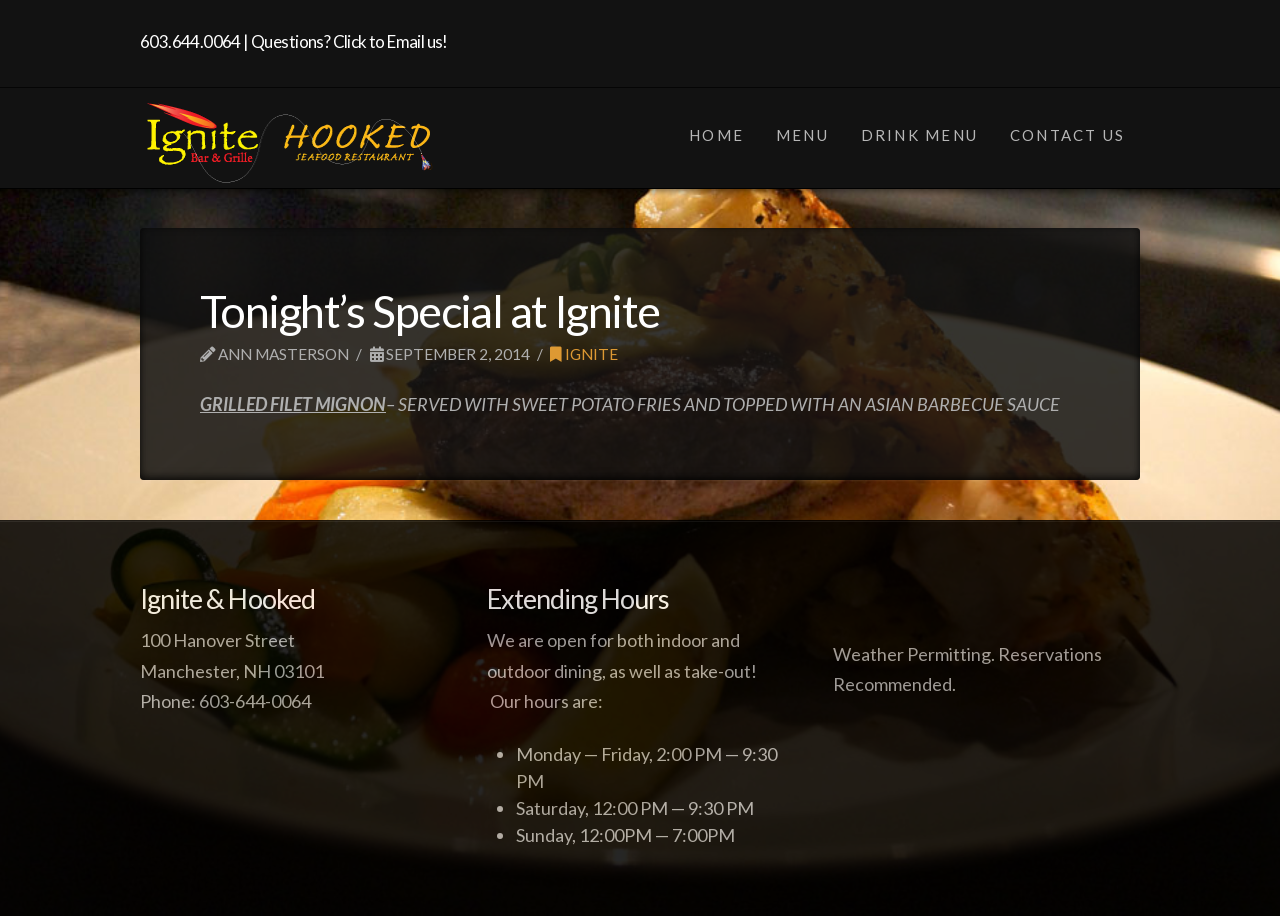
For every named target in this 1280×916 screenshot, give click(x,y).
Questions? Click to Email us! (349, 41)
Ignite (584, 354)
